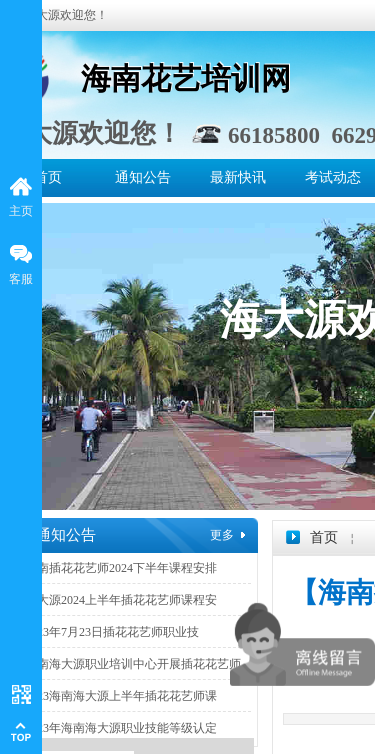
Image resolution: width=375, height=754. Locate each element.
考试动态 (333, 177)
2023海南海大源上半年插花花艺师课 (121, 696)
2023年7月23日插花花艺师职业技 (112, 632)
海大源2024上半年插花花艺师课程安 (121, 600)
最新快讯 (238, 177)
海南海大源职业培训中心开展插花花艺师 (133, 664)
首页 (48, 177)
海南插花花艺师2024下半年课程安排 (121, 568)
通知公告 (143, 177)
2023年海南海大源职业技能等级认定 (121, 728)
